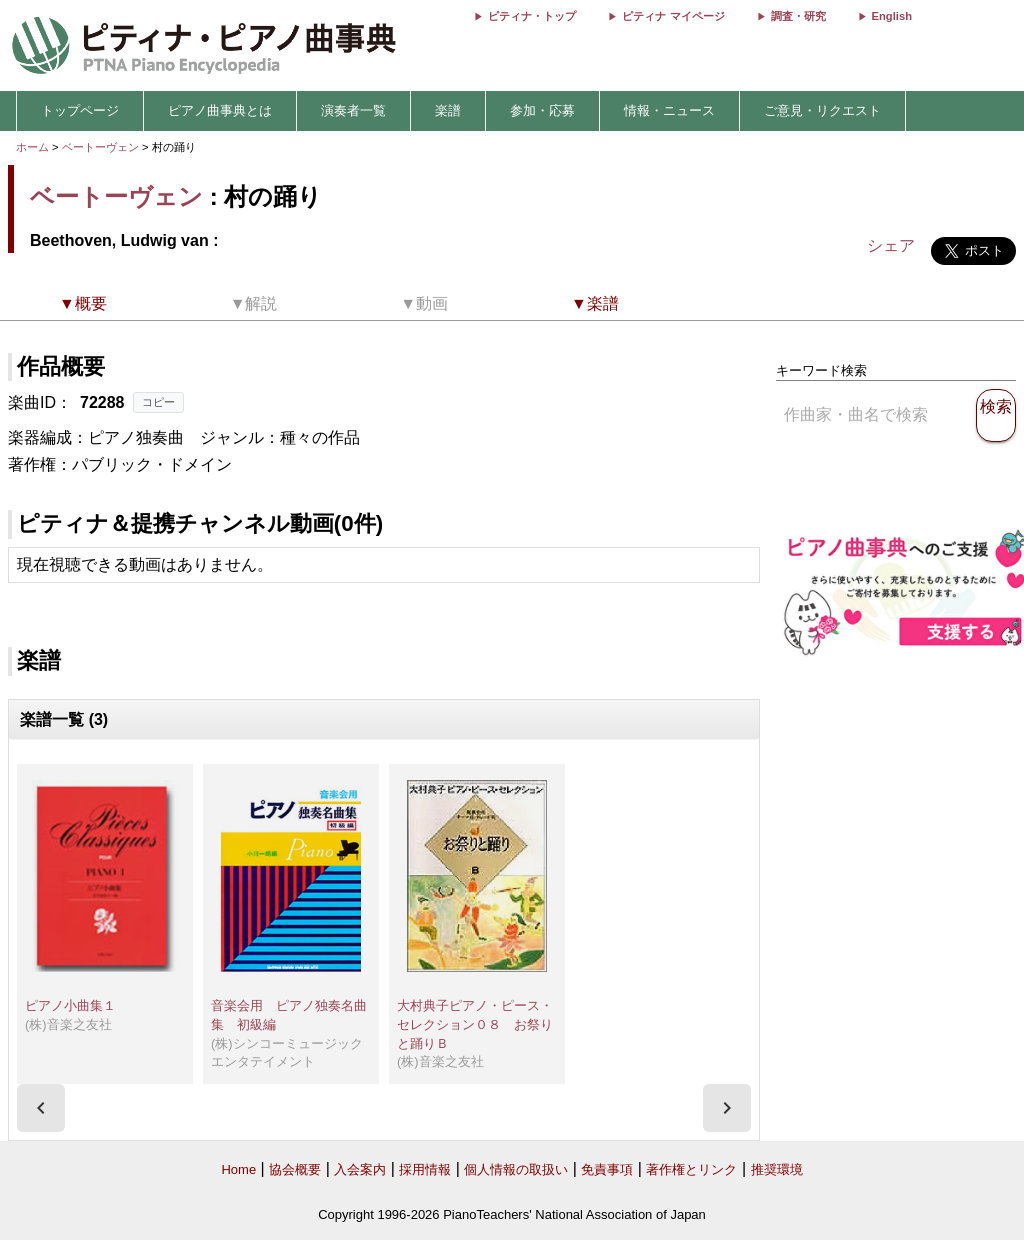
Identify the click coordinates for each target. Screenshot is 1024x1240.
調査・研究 (798, 16)
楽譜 (448, 110)
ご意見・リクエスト (822, 110)
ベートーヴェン (100, 147)
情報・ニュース (669, 110)
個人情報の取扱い (516, 1169)
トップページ (80, 110)
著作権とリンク (691, 1169)
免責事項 (607, 1169)
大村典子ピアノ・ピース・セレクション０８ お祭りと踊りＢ (475, 1024)
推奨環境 (777, 1169)
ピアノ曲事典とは (220, 110)
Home (238, 1169)
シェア (891, 245)
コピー (158, 402)
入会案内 (360, 1169)
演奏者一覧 (353, 110)
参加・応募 (542, 110)
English (892, 16)
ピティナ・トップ (532, 16)
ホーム (32, 147)
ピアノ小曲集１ (70, 1005)
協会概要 (295, 1169)
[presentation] (41, 1108)
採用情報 (425, 1169)
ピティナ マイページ (673, 16)
